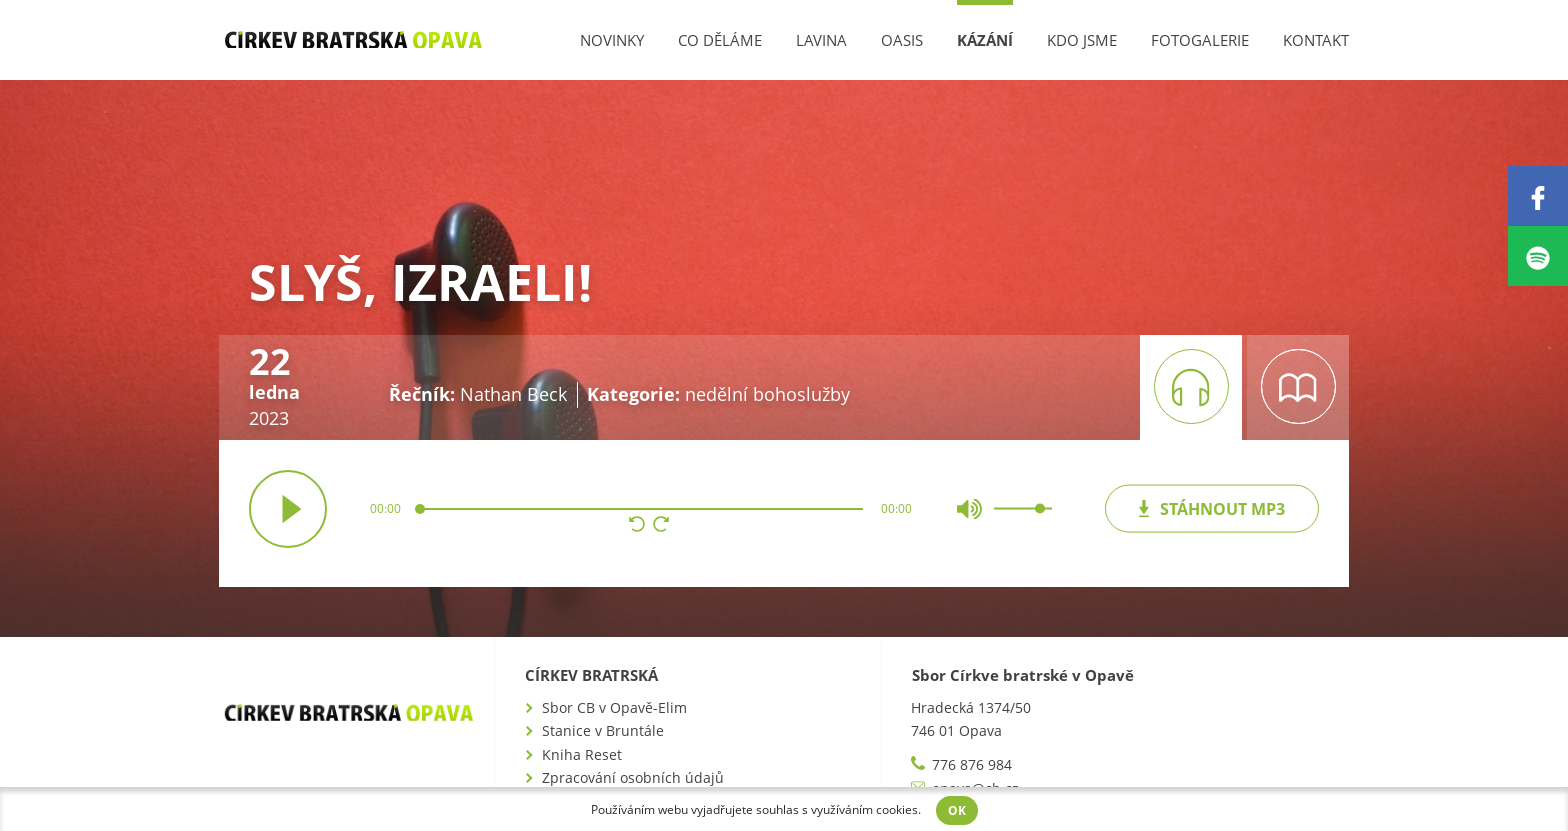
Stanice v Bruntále (603, 730)
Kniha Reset (582, 754)
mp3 (1211, 508)
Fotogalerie (1200, 40)
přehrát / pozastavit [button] (288, 509)
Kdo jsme (1082, 40)
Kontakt (1316, 40)
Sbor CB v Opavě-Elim (614, 707)
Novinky (612, 40)
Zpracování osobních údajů (633, 777)
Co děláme (720, 40)
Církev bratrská (591, 675)
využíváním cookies (864, 809)
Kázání (985, 40)
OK (957, 810)
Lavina (821, 40)
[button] (637, 526)
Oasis (902, 40)
